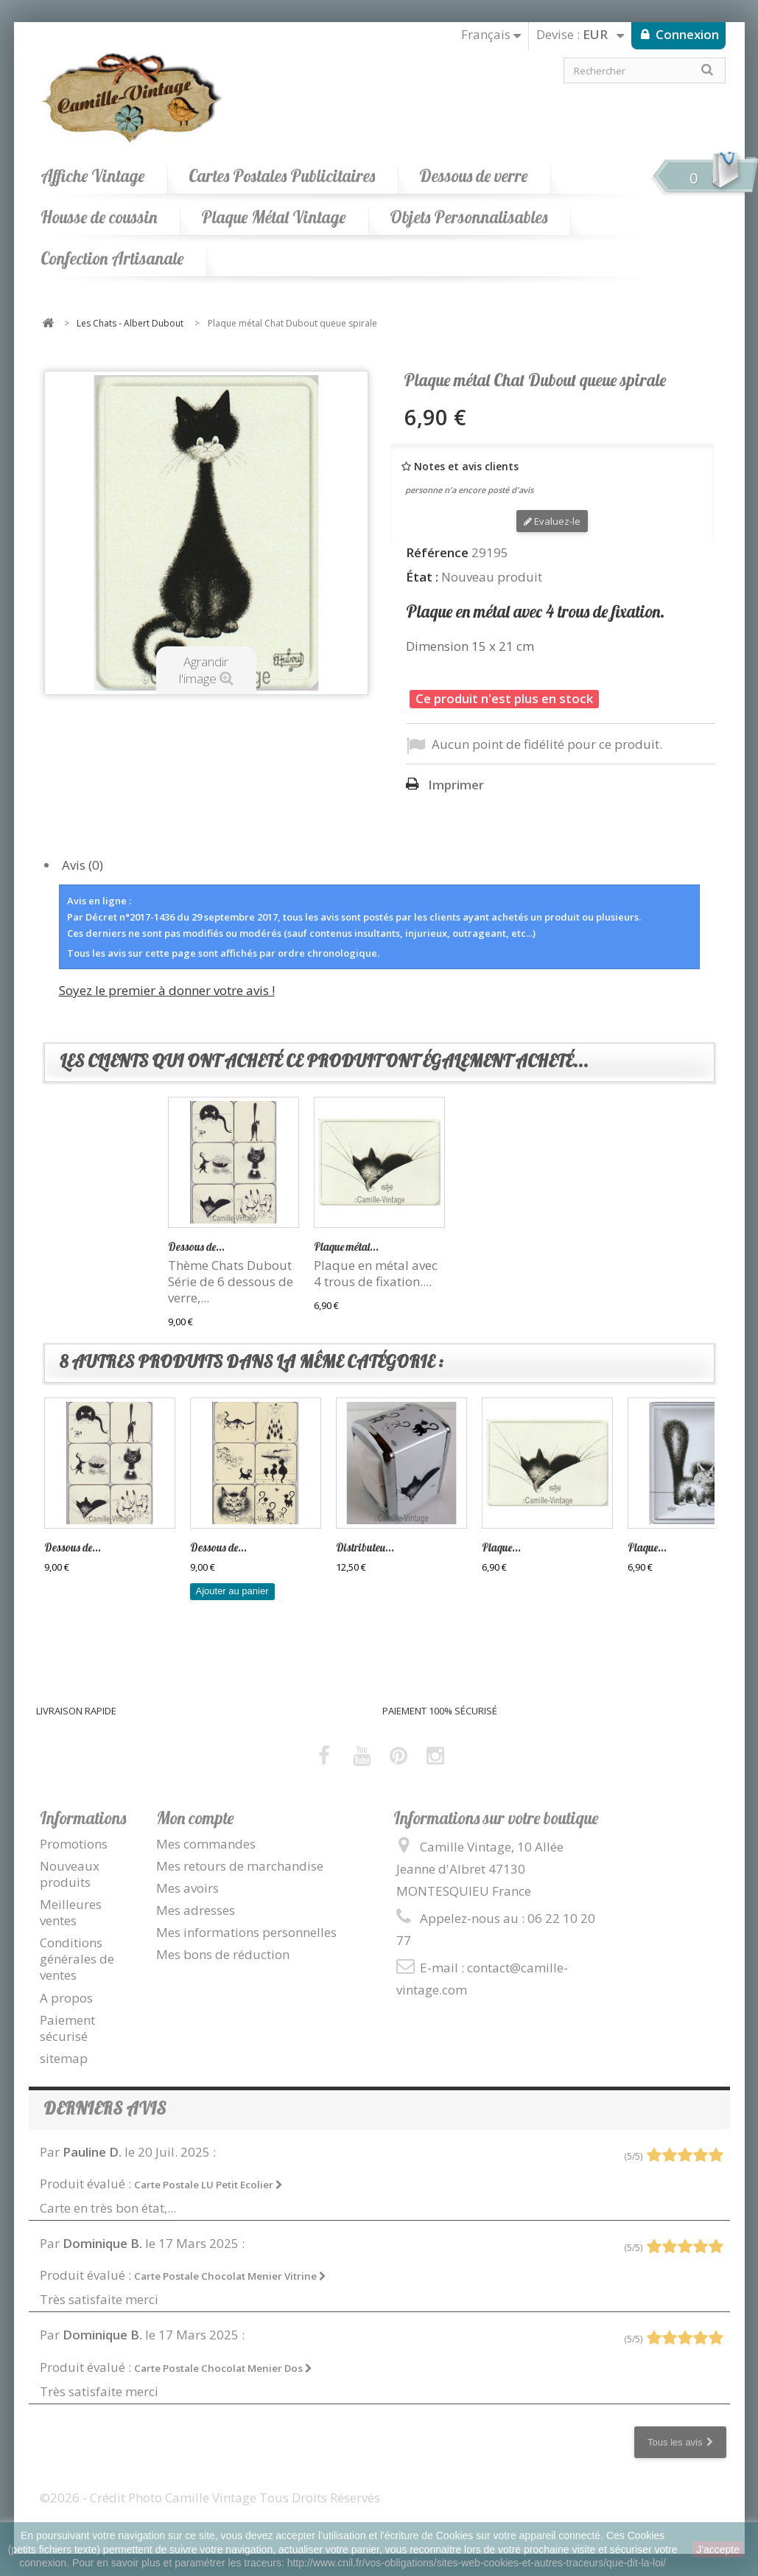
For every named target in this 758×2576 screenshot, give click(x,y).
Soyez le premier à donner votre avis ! (167, 990)
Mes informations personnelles (246, 1932)
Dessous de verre (473, 175)
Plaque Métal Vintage (273, 217)
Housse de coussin (99, 217)
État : (422, 577)
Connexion (686, 34)
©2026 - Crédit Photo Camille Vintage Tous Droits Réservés (210, 2497)
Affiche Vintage (92, 175)
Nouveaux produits (69, 1874)
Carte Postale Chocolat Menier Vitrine (230, 2276)
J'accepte (718, 2549)
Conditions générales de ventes (77, 1958)
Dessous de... (342, 1247)
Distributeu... (365, 1547)
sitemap (64, 2058)
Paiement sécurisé (67, 2028)
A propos (66, 1997)
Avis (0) (82, 864)
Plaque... (501, 1547)
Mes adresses (195, 1910)
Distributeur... (199, 1247)
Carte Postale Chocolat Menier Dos (223, 2368)
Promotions (74, 1843)
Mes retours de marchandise (239, 1865)
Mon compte (195, 1818)
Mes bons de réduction (222, 1954)
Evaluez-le (552, 521)
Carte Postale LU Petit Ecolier (208, 2184)
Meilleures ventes (71, 1912)
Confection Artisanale (112, 258)
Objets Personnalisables (468, 217)
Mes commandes (206, 1843)
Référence (437, 553)
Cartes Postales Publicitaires (282, 175)
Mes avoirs (187, 1887)
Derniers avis (104, 2108)
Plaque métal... (492, 1247)
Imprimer (456, 785)
